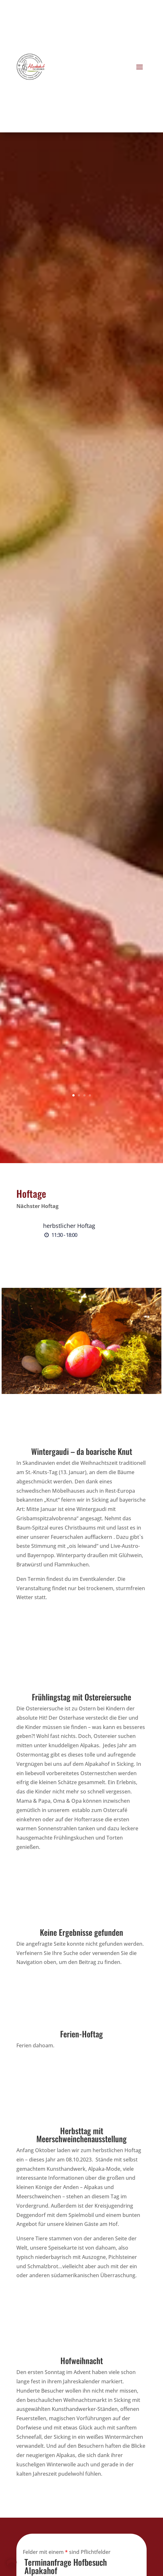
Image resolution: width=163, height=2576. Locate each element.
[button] (11, 2564)
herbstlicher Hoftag (69, 1225)
